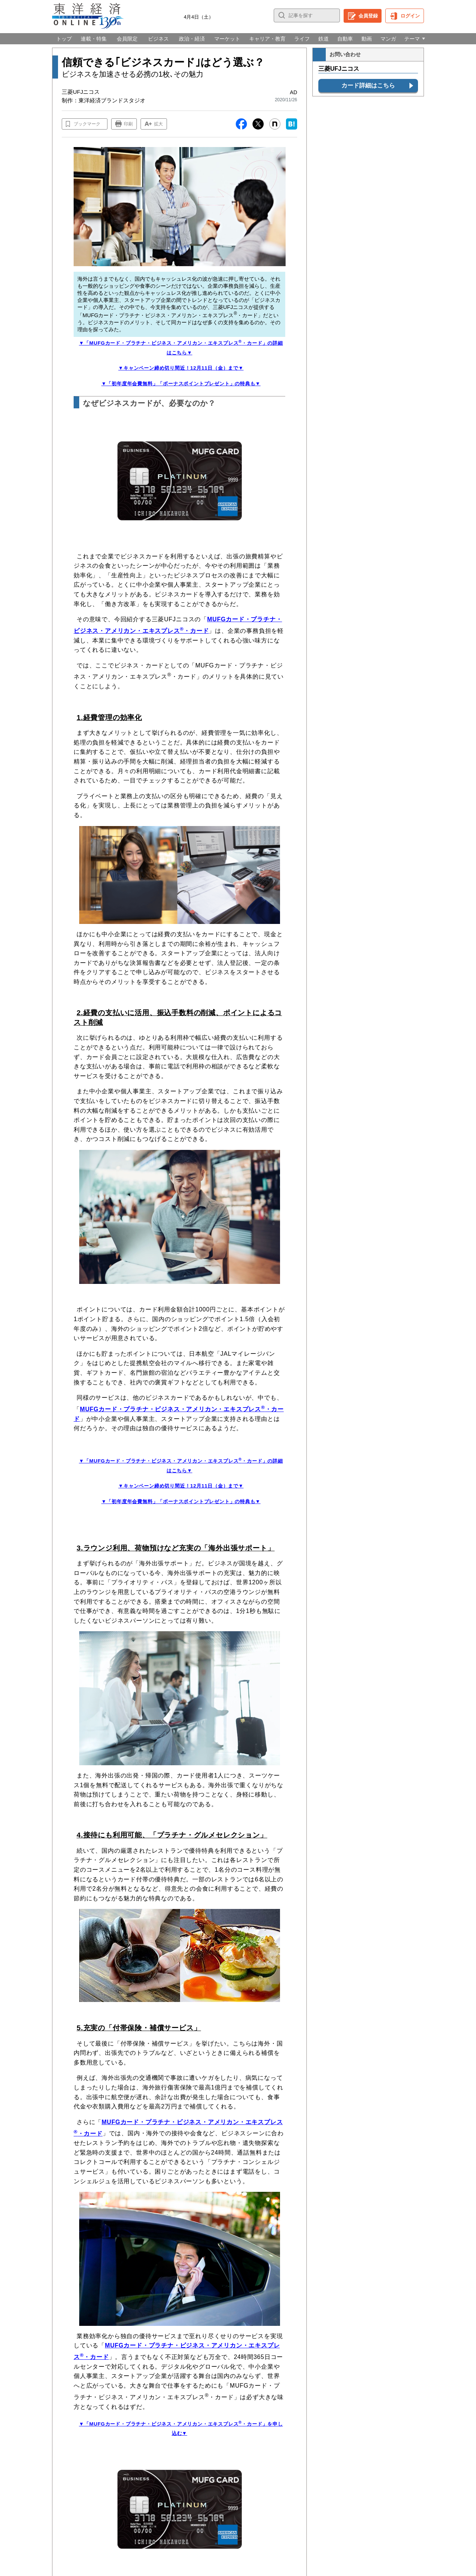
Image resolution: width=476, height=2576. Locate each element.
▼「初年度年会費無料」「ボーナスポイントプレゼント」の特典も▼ (180, 383)
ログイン (410, 16)
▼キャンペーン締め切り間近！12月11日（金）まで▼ (181, 368)
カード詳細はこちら (368, 85)
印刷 (128, 124)
